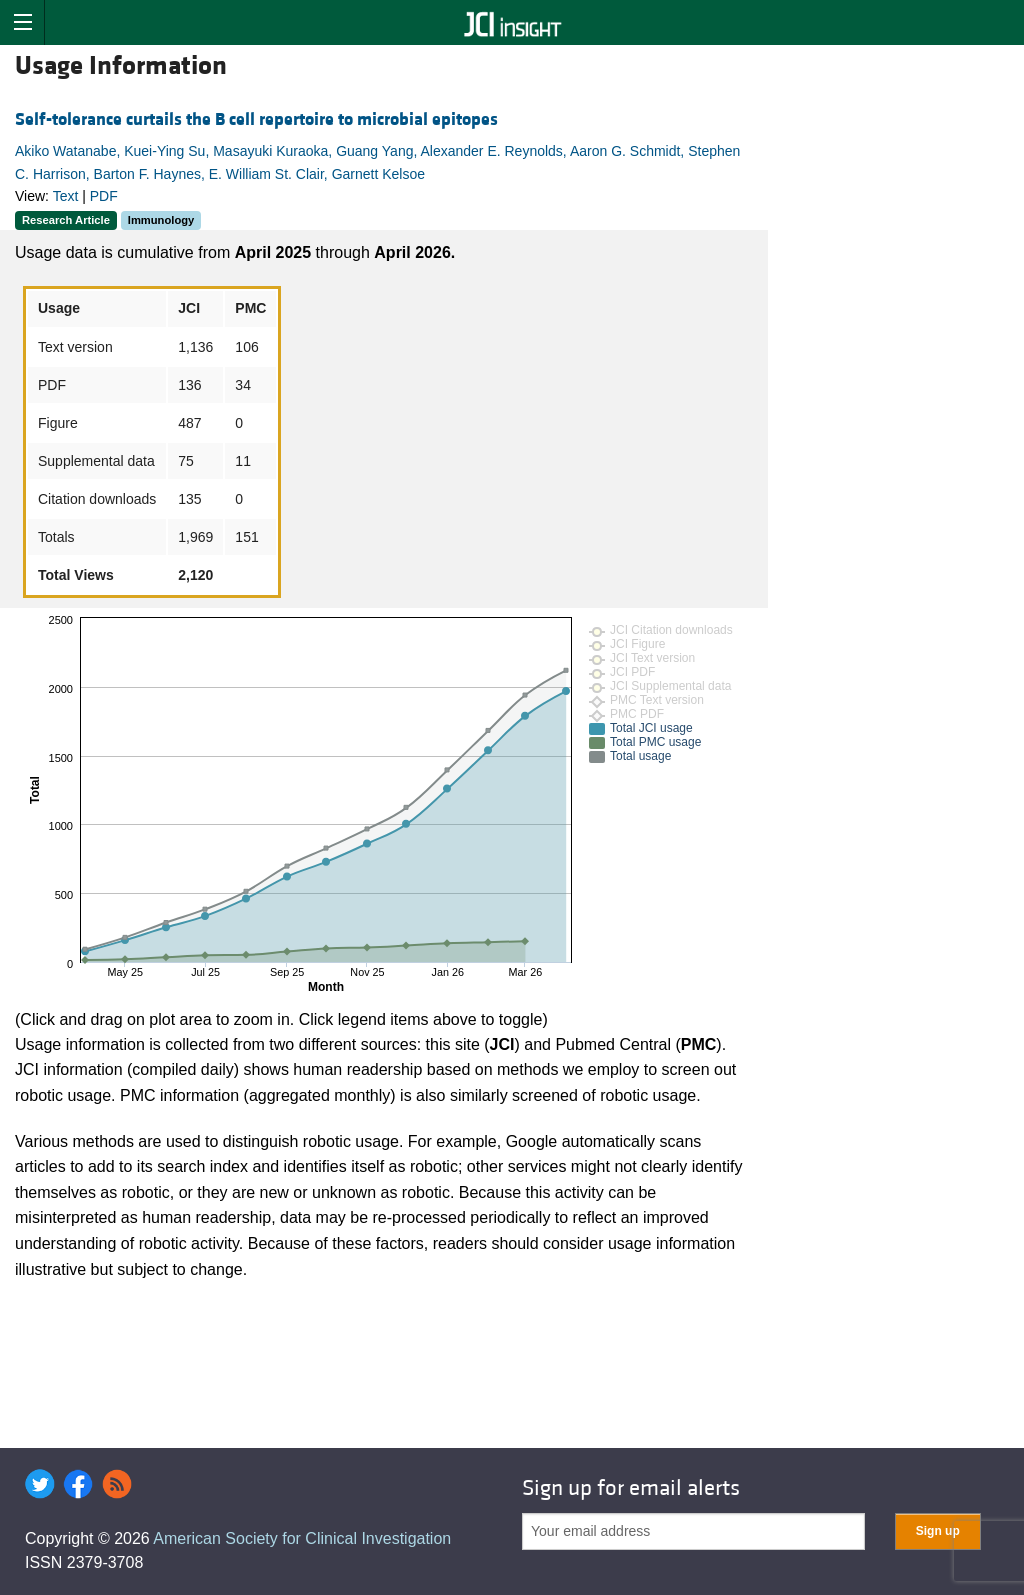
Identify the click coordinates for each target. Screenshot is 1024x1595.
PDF (104, 196)
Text (66, 196)
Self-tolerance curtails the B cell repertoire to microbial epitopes (256, 119)
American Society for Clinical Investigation (302, 1538)
